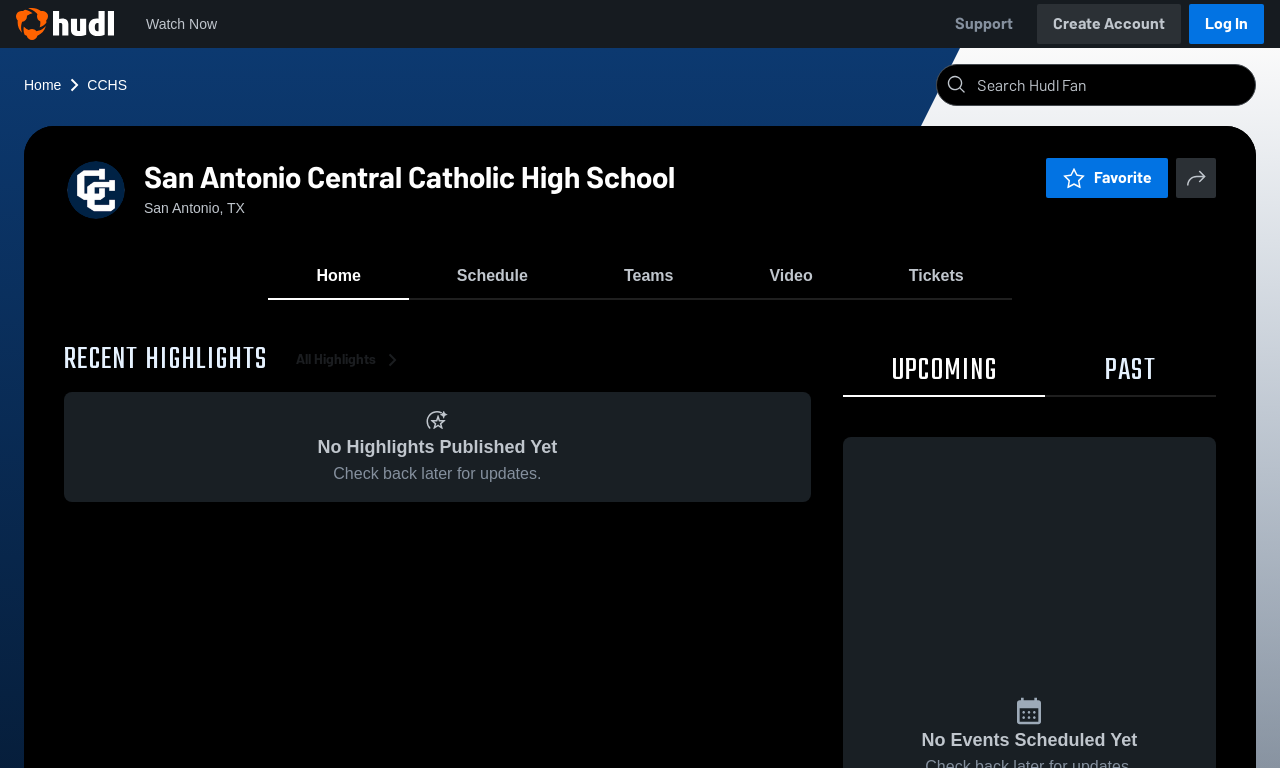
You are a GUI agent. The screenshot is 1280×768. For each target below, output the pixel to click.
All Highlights (350, 359)
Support (984, 23)
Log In (1226, 23)
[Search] (1112, 85)
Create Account (1109, 23)
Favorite (1107, 177)
